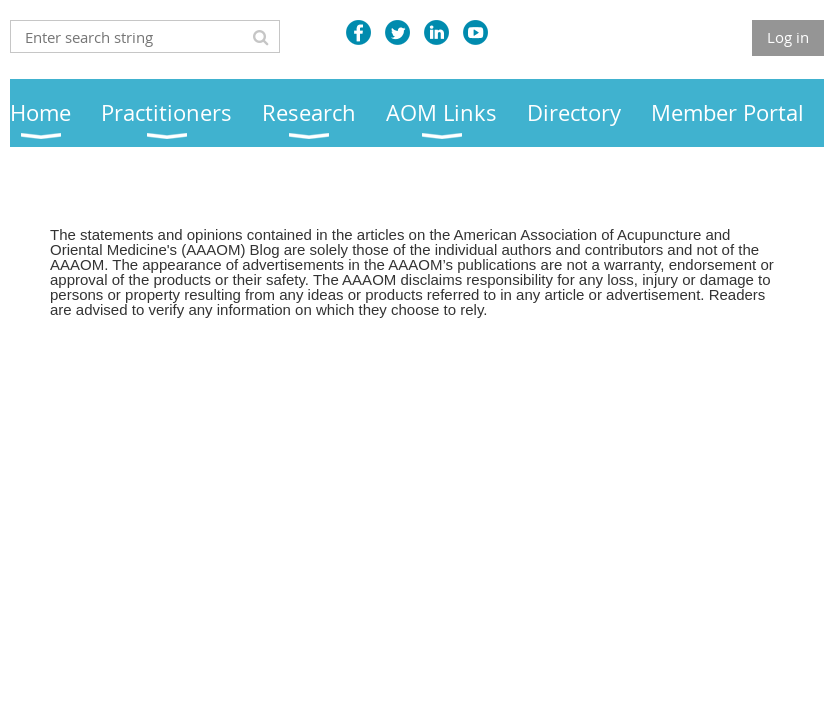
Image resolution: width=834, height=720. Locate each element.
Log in (788, 37)
